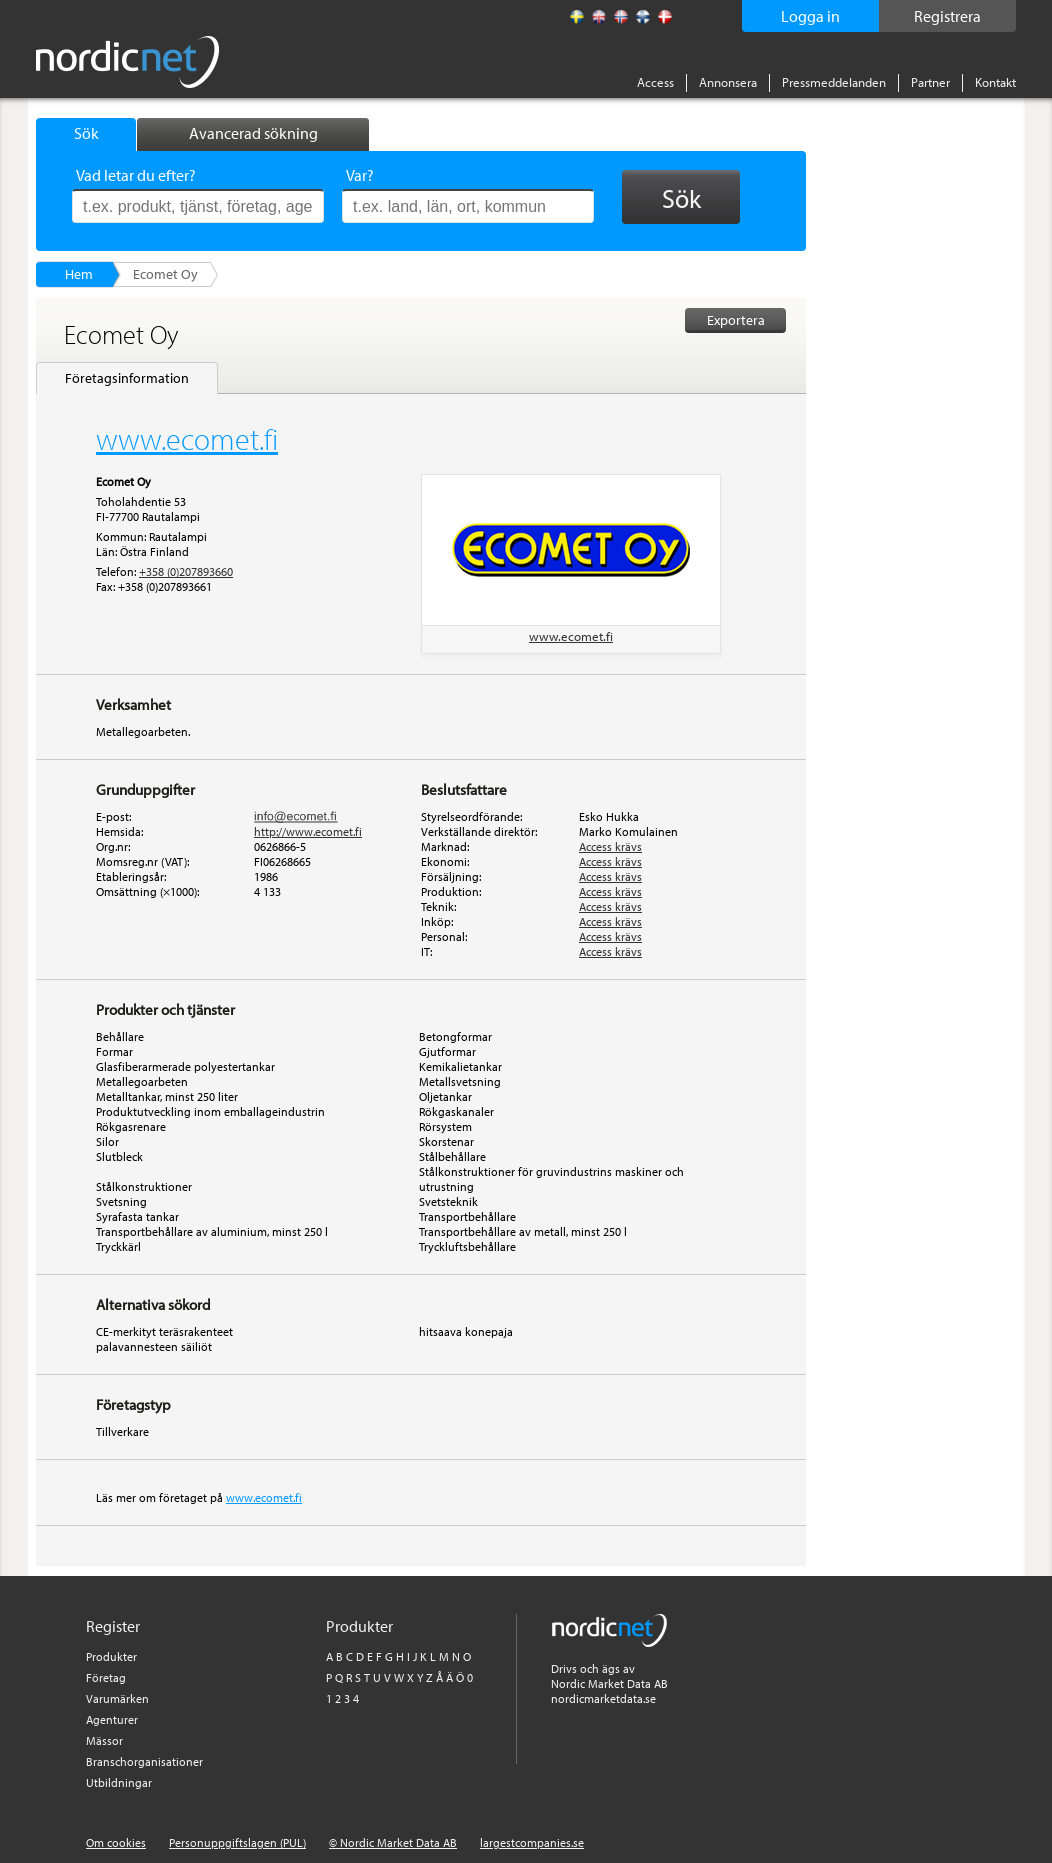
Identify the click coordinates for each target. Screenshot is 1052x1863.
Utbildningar (119, 1782)
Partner (930, 82)
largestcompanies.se (532, 1842)
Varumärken (117, 1698)
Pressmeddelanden (834, 82)
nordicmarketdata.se (603, 1698)
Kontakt (995, 82)
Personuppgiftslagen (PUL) (237, 1842)
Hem (79, 274)
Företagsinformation (127, 378)
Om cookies (116, 1842)
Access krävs (610, 846)
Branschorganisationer (144, 1761)
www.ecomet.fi (571, 636)
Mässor (104, 1740)
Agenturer (112, 1719)
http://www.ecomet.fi (308, 831)
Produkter (111, 1656)
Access (655, 82)
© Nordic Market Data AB (393, 1842)
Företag (106, 1677)
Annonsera (728, 82)
